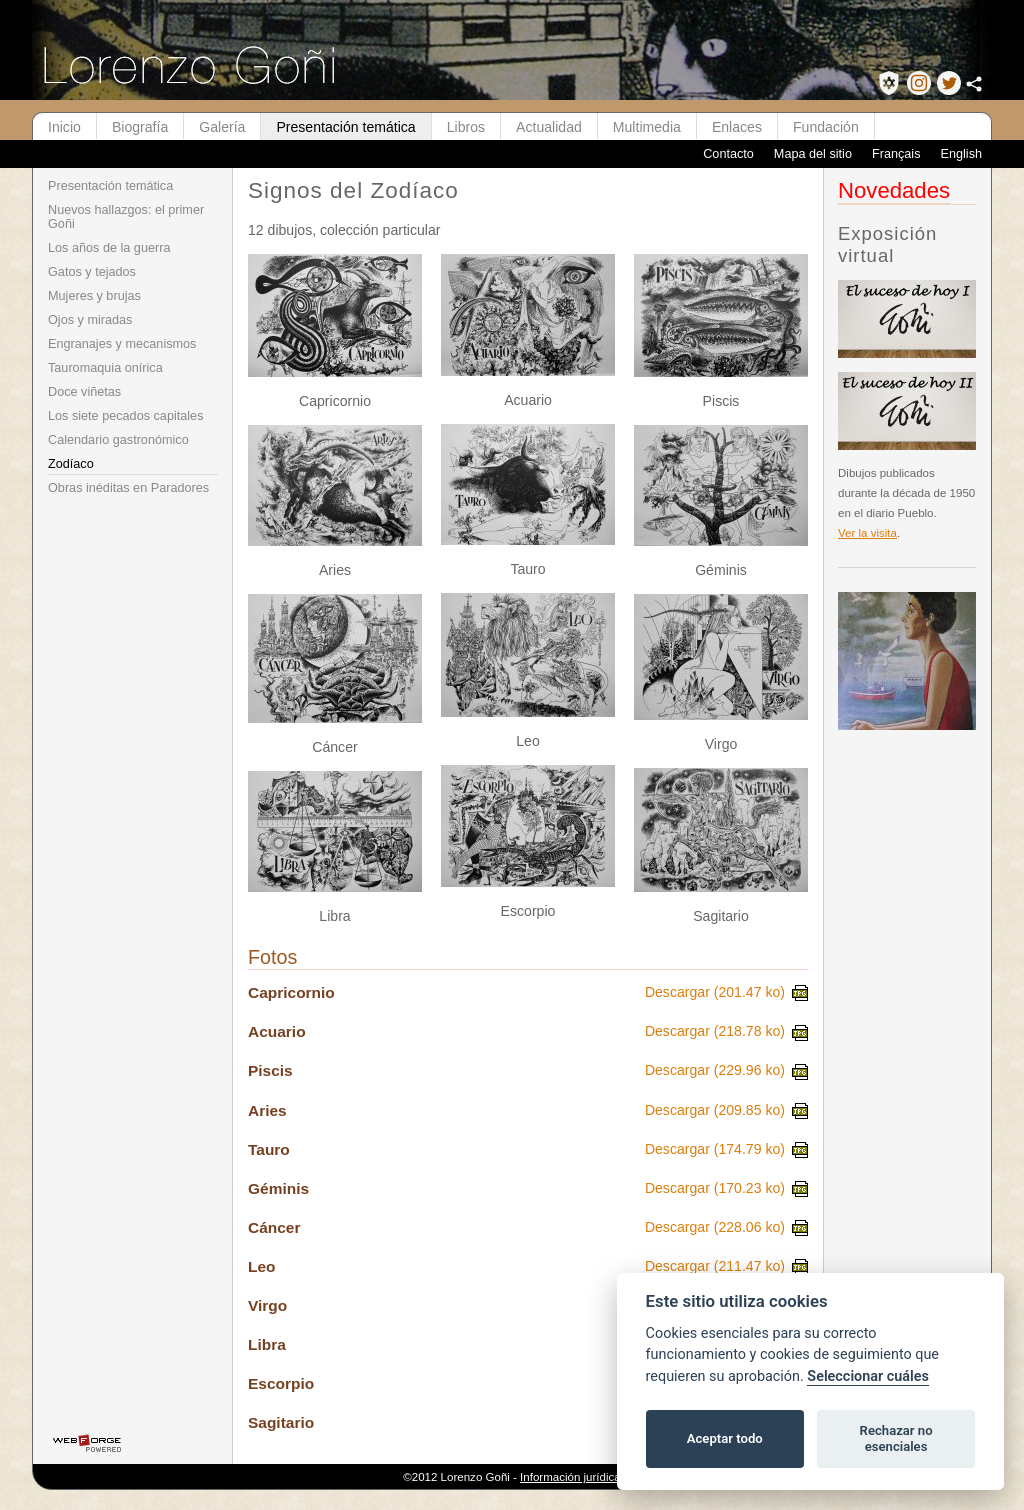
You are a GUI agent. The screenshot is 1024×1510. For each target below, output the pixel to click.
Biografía (140, 127)
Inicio (64, 127)
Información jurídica (570, 1477)
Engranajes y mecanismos (122, 344)
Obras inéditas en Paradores (128, 488)
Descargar (726, 992)
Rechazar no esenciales (896, 1438)
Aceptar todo (725, 1438)
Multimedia (647, 127)
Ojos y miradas (90, 320)
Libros (466, 127)
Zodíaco (71, 464)
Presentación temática (345, 127)
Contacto (728, 154)
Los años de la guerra (109, 248)
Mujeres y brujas (94, 296)
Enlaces (737, 127)
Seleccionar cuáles (868, 1376)
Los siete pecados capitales (126, 416)
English (961, 154)
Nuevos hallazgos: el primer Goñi (126, 217)
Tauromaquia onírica (105, 368)
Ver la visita (867, 533)
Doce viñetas (84, 392)
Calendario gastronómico (118, 440)
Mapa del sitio (813, 154)
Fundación (826, 127)
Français (896, 154)
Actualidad (549, 127)
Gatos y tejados (92, 272)
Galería (222, 127)
